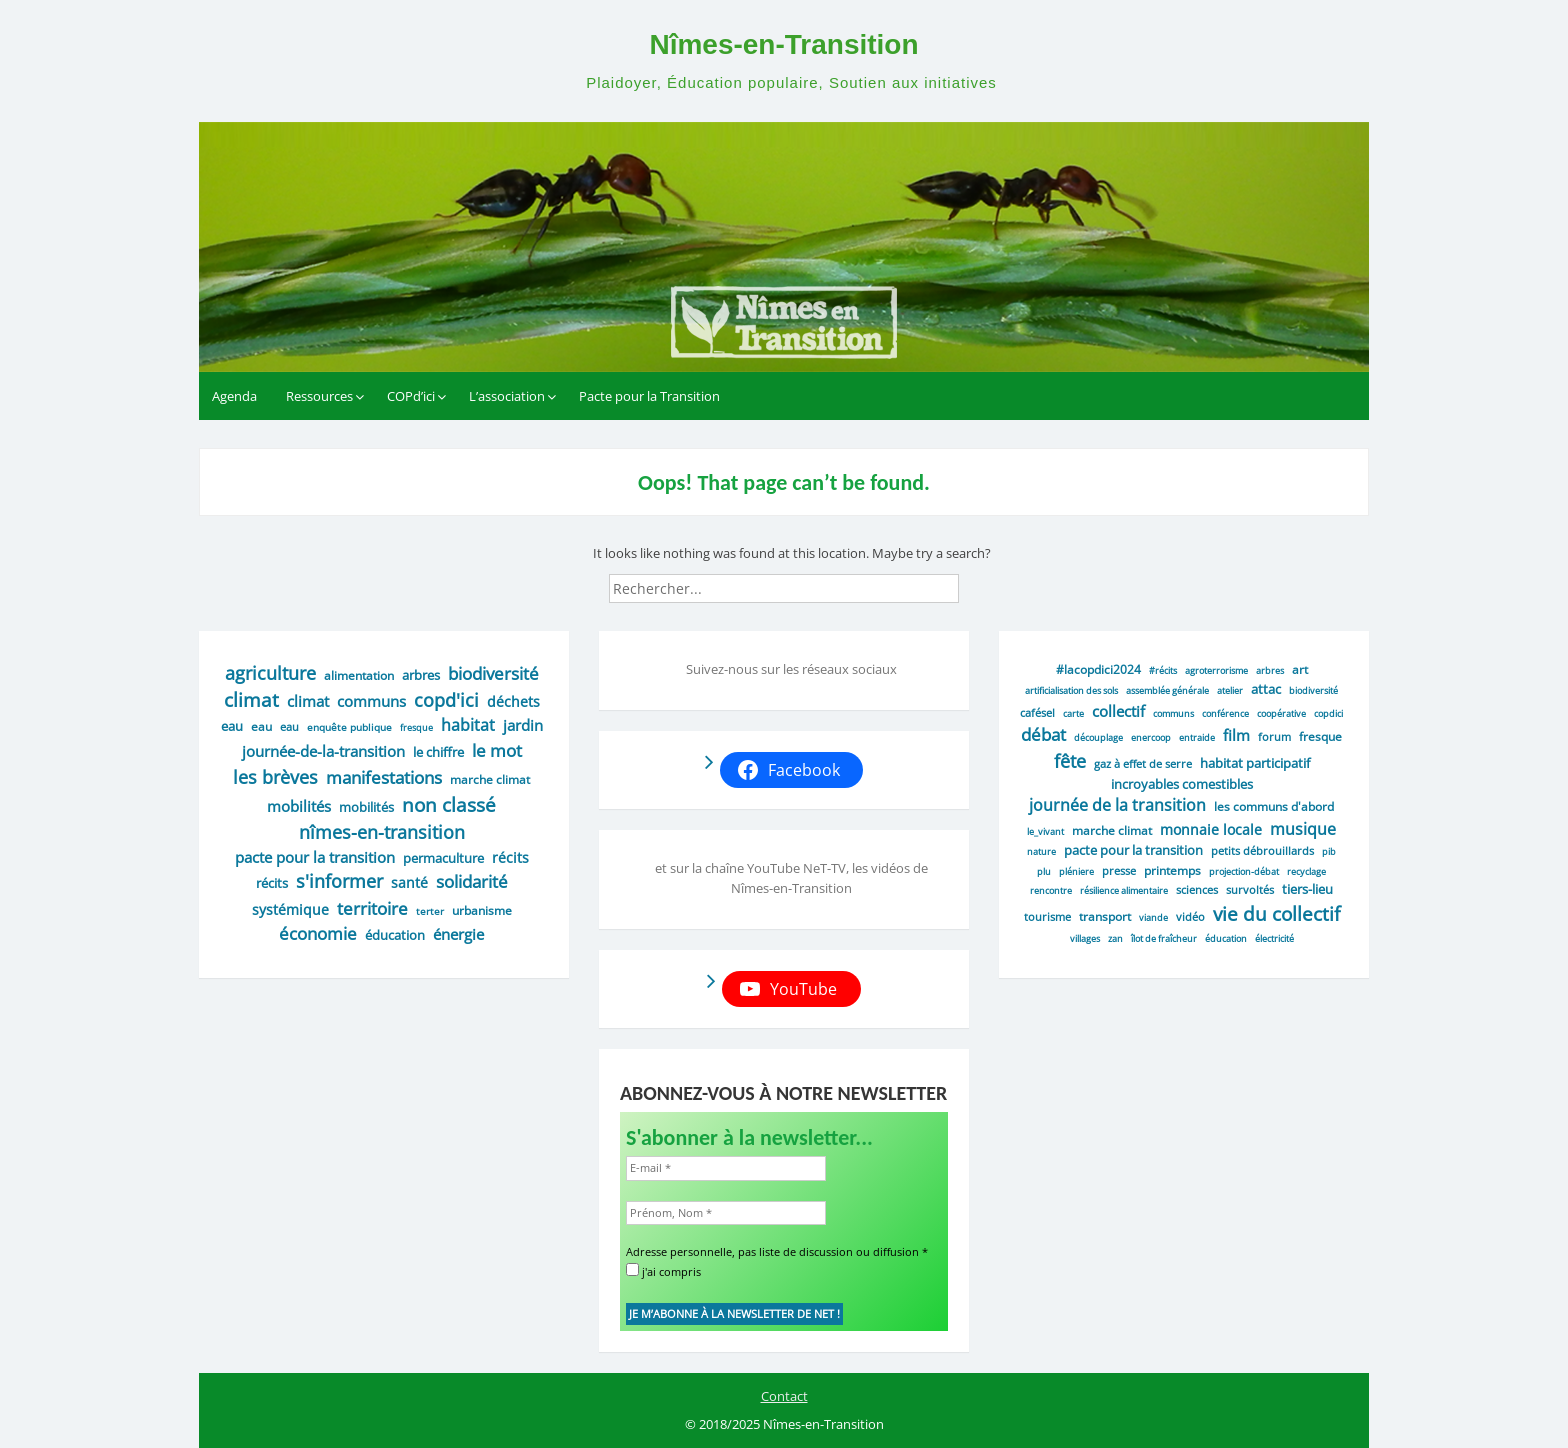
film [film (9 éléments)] (1236, 735)
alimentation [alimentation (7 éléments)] (359, 675)
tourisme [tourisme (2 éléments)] (1047, 916)
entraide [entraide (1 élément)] (1197, 737)
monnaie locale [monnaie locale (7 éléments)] (1211, 829)
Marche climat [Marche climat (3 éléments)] (1112, 830)
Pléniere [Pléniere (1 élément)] (1076, 871)
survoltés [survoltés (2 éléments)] (1250, 889)
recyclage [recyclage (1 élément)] (1306, 871)
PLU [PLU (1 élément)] (1044, 871)
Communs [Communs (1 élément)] (1173, 713)
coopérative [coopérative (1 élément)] (1281, 713)
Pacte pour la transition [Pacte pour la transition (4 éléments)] (1133, 850)
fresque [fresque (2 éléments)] (416, 727)
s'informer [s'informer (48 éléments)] (339, 881)
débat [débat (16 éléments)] (1043, 734)
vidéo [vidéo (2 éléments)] (1190, 916)
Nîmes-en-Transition (783, 44)
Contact (784, 1396)
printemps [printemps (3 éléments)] (1172, 870)
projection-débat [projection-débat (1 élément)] (1244, 871)
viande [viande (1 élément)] (1153, 917)
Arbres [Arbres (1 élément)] (1270, 670)
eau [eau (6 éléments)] (261, 726)
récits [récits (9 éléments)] (272, 883)
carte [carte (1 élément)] (1073, 713)
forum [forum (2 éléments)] (1274, 736)
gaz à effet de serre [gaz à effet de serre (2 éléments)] (1143, 763)
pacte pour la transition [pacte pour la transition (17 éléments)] (315, 857)
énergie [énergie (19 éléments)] (458, 934)
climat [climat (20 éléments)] (308, 701)
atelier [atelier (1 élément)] (1230, 690)
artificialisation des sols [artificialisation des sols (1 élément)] (1071, 690)
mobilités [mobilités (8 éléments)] (366, 807)
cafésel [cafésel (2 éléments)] (1037, 712)
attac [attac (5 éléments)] (1266, 689)
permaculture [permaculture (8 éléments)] (443, 858)
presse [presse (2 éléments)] (1119, 870)
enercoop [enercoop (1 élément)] (1151, 737)
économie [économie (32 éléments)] (318, 933)
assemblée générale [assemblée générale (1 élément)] (1167, 690)
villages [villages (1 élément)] (1085, 938)
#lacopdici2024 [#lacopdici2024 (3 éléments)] (1098, 669)
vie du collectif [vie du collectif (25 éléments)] (1276, 913)
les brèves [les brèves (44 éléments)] (275, 777)
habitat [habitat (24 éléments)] (468, 725)
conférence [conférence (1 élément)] (1225, 713)
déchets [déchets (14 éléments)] (513, 701)
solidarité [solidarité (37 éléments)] (472, 881)
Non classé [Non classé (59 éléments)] (449, 804)
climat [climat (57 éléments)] (251, 699)
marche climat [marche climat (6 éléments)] (490, 779)
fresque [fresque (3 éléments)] (1320, 736)
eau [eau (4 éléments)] (289, 726)
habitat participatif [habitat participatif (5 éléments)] (1255, 763)
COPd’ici (411, 396)
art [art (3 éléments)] (1300, 669)
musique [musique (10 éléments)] (1303, 829)
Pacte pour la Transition (649, 396)
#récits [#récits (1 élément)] (1163, 670)
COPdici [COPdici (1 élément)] (1328, 713)
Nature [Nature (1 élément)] (1041, 851)
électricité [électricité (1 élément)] (1274, 938)
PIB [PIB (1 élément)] (1329, 851)
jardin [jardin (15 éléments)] (523, 725)
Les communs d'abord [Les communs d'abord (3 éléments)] (1274, 806)
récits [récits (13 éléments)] (510, 857)
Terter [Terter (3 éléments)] (430, 911)
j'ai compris (663, 1270)
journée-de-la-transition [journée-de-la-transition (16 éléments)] (323, 751)
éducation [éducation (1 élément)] (1226, 938)
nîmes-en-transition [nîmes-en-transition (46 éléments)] (382, 832)
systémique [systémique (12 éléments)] (290, 909)
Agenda (234, 396)
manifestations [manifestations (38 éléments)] (384, 777)
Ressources (319, 396)
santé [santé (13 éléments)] (409, 882)
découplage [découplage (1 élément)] (1098, 737)
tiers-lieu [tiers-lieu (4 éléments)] (1307, 889)
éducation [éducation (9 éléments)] (395, 935)
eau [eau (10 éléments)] (232, 726)
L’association (507, 396)
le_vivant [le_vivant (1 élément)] (1045, 831)
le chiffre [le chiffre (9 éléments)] (438, 752)
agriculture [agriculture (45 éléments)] (270, 673)
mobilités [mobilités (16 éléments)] (299, 806)
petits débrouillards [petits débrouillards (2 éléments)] (1262, 850)
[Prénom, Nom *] (726, 1213)
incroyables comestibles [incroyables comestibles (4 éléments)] (1182, 784)
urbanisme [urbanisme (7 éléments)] (482, 910)
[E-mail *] (726, 1168)
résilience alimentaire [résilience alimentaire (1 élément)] (1124, 890)
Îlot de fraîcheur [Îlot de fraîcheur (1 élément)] (1164, 938)
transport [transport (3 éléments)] (1105, 916)
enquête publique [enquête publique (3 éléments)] (349, 727)
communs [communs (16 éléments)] (371, 701)
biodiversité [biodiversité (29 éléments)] (493, 673)
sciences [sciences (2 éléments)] (1197, 889)
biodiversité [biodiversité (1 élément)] (1313, 690)
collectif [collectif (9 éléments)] (1118, 711)
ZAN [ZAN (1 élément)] (1115, 938)
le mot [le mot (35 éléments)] (497, 750)
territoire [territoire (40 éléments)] (372, 908)
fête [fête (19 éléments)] (1070, 761)
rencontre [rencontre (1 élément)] (1051, 890)
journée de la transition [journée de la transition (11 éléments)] (1117, 805)
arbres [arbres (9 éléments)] (421, 675)
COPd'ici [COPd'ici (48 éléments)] (446, 700)
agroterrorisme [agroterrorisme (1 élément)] (1216, 670)
